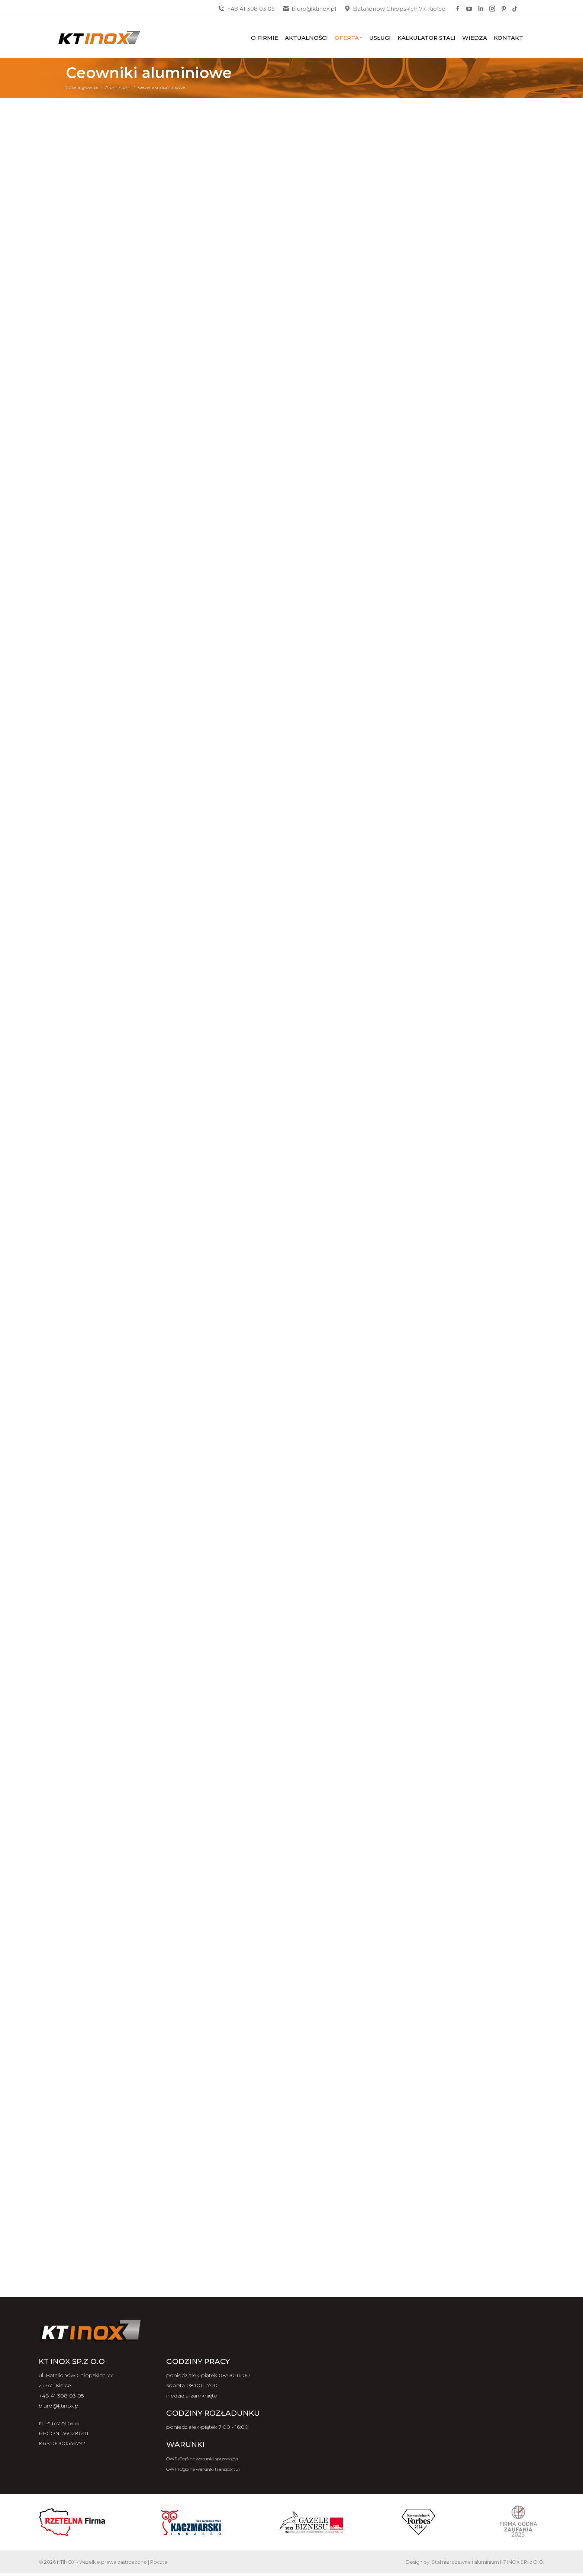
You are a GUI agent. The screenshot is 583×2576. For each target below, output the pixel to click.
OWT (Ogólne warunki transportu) (203, 2469)
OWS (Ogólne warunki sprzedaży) (202, 2458)
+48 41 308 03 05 (246, 9)
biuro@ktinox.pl (309, 9)
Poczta (158, 2562)
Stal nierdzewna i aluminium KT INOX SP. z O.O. (488, 2562)
